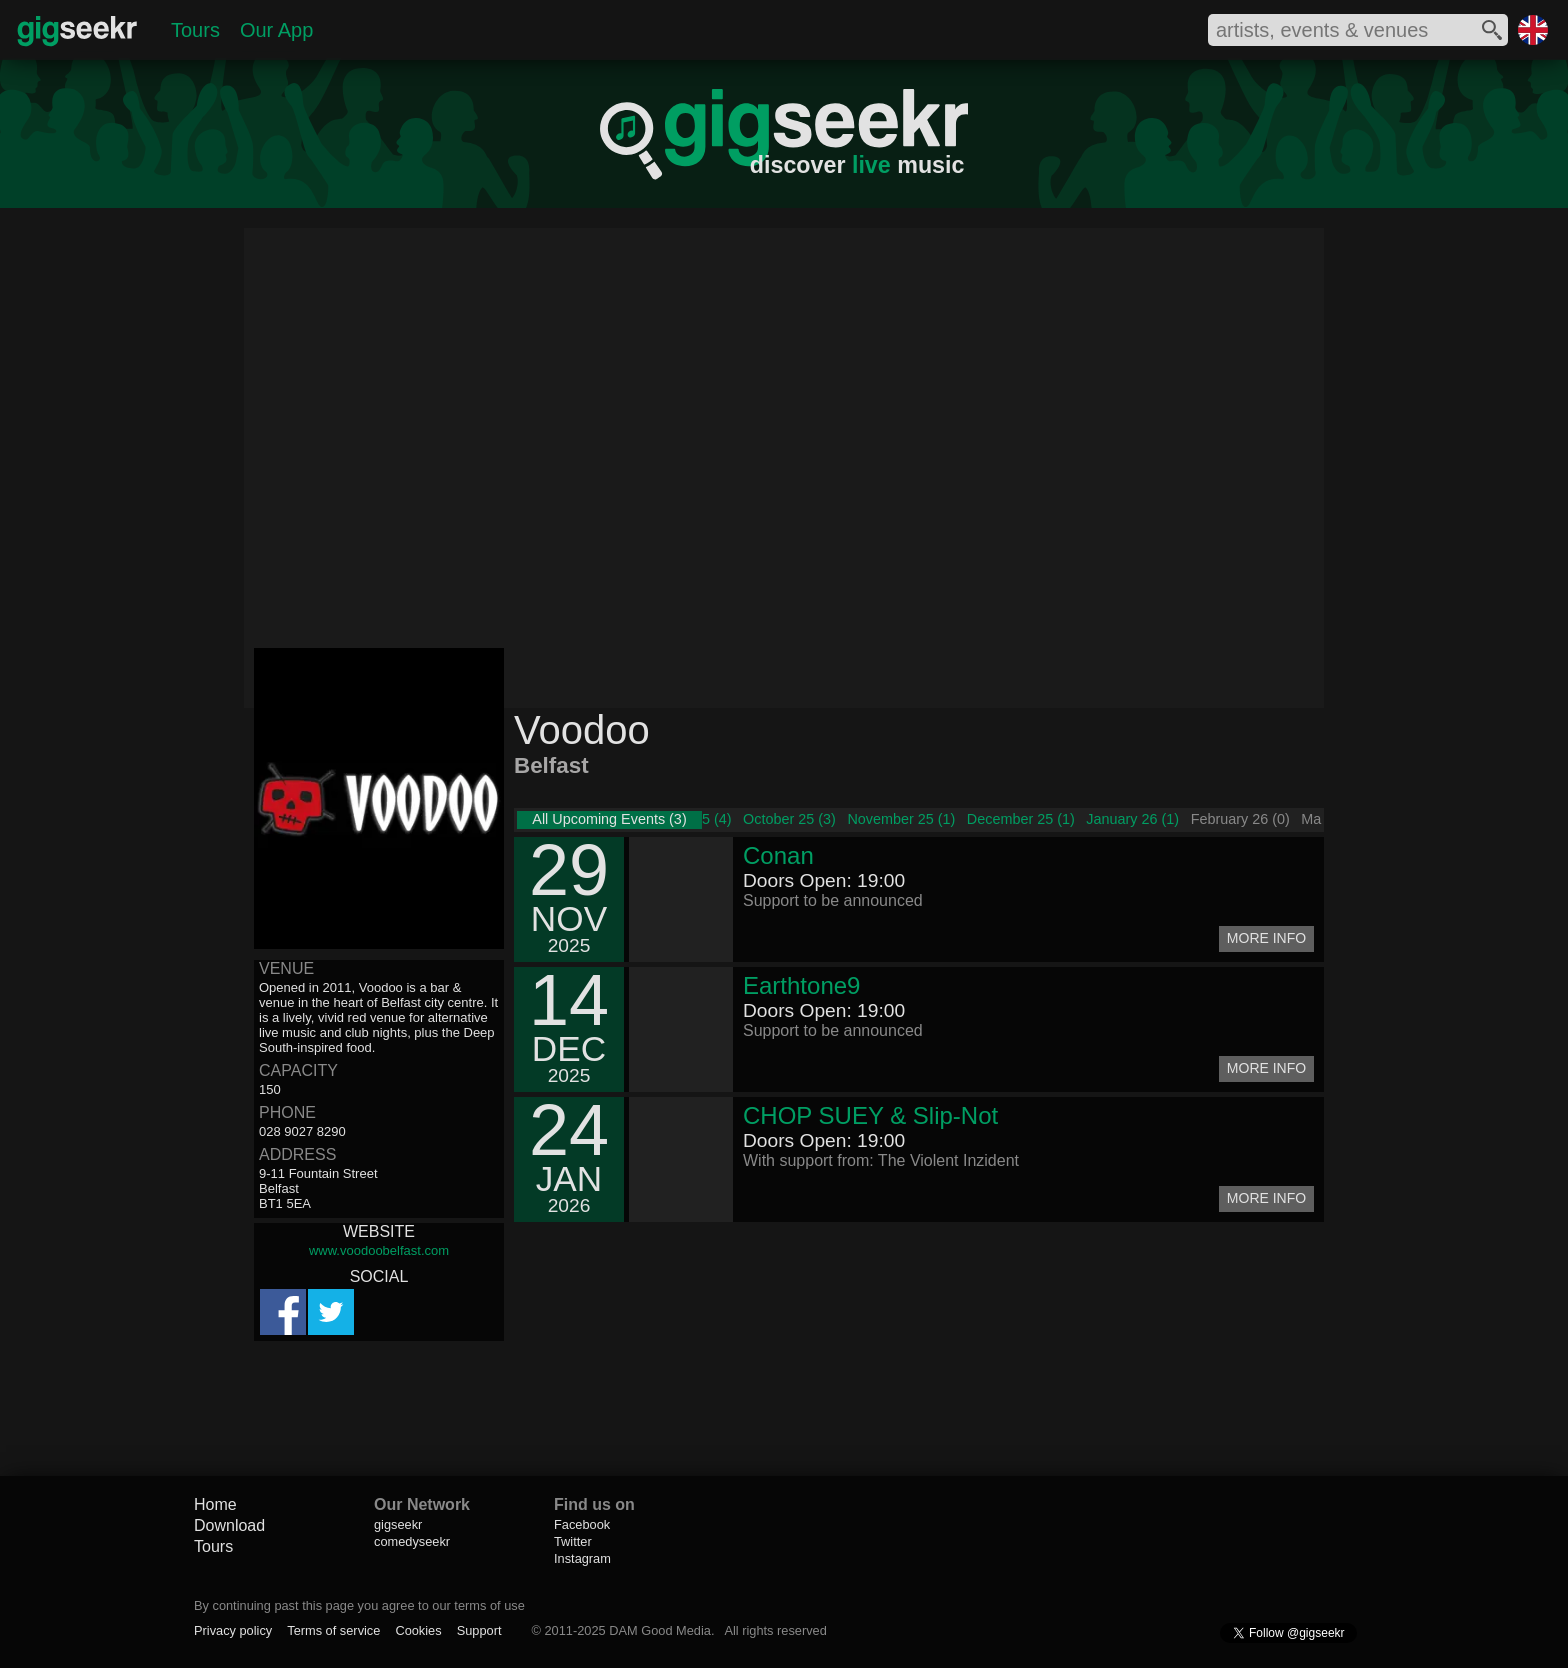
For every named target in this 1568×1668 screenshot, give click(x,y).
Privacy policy (233, 1630)
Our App (276, 30)
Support (479, 1630)
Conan (778, 855)
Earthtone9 (801, 985)
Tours (195, 30)
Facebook (582, 1524)
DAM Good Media (660, 1630)
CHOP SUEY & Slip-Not (870, 1115)
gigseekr (398, 1524)
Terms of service (333, 1630)
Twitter (573, 1541)
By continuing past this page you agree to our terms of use (359, 1605)
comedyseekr (412, 1541)
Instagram (582, 1558)
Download (229, 1525)
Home (215, 1504)
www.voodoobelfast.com (379, 1250)
